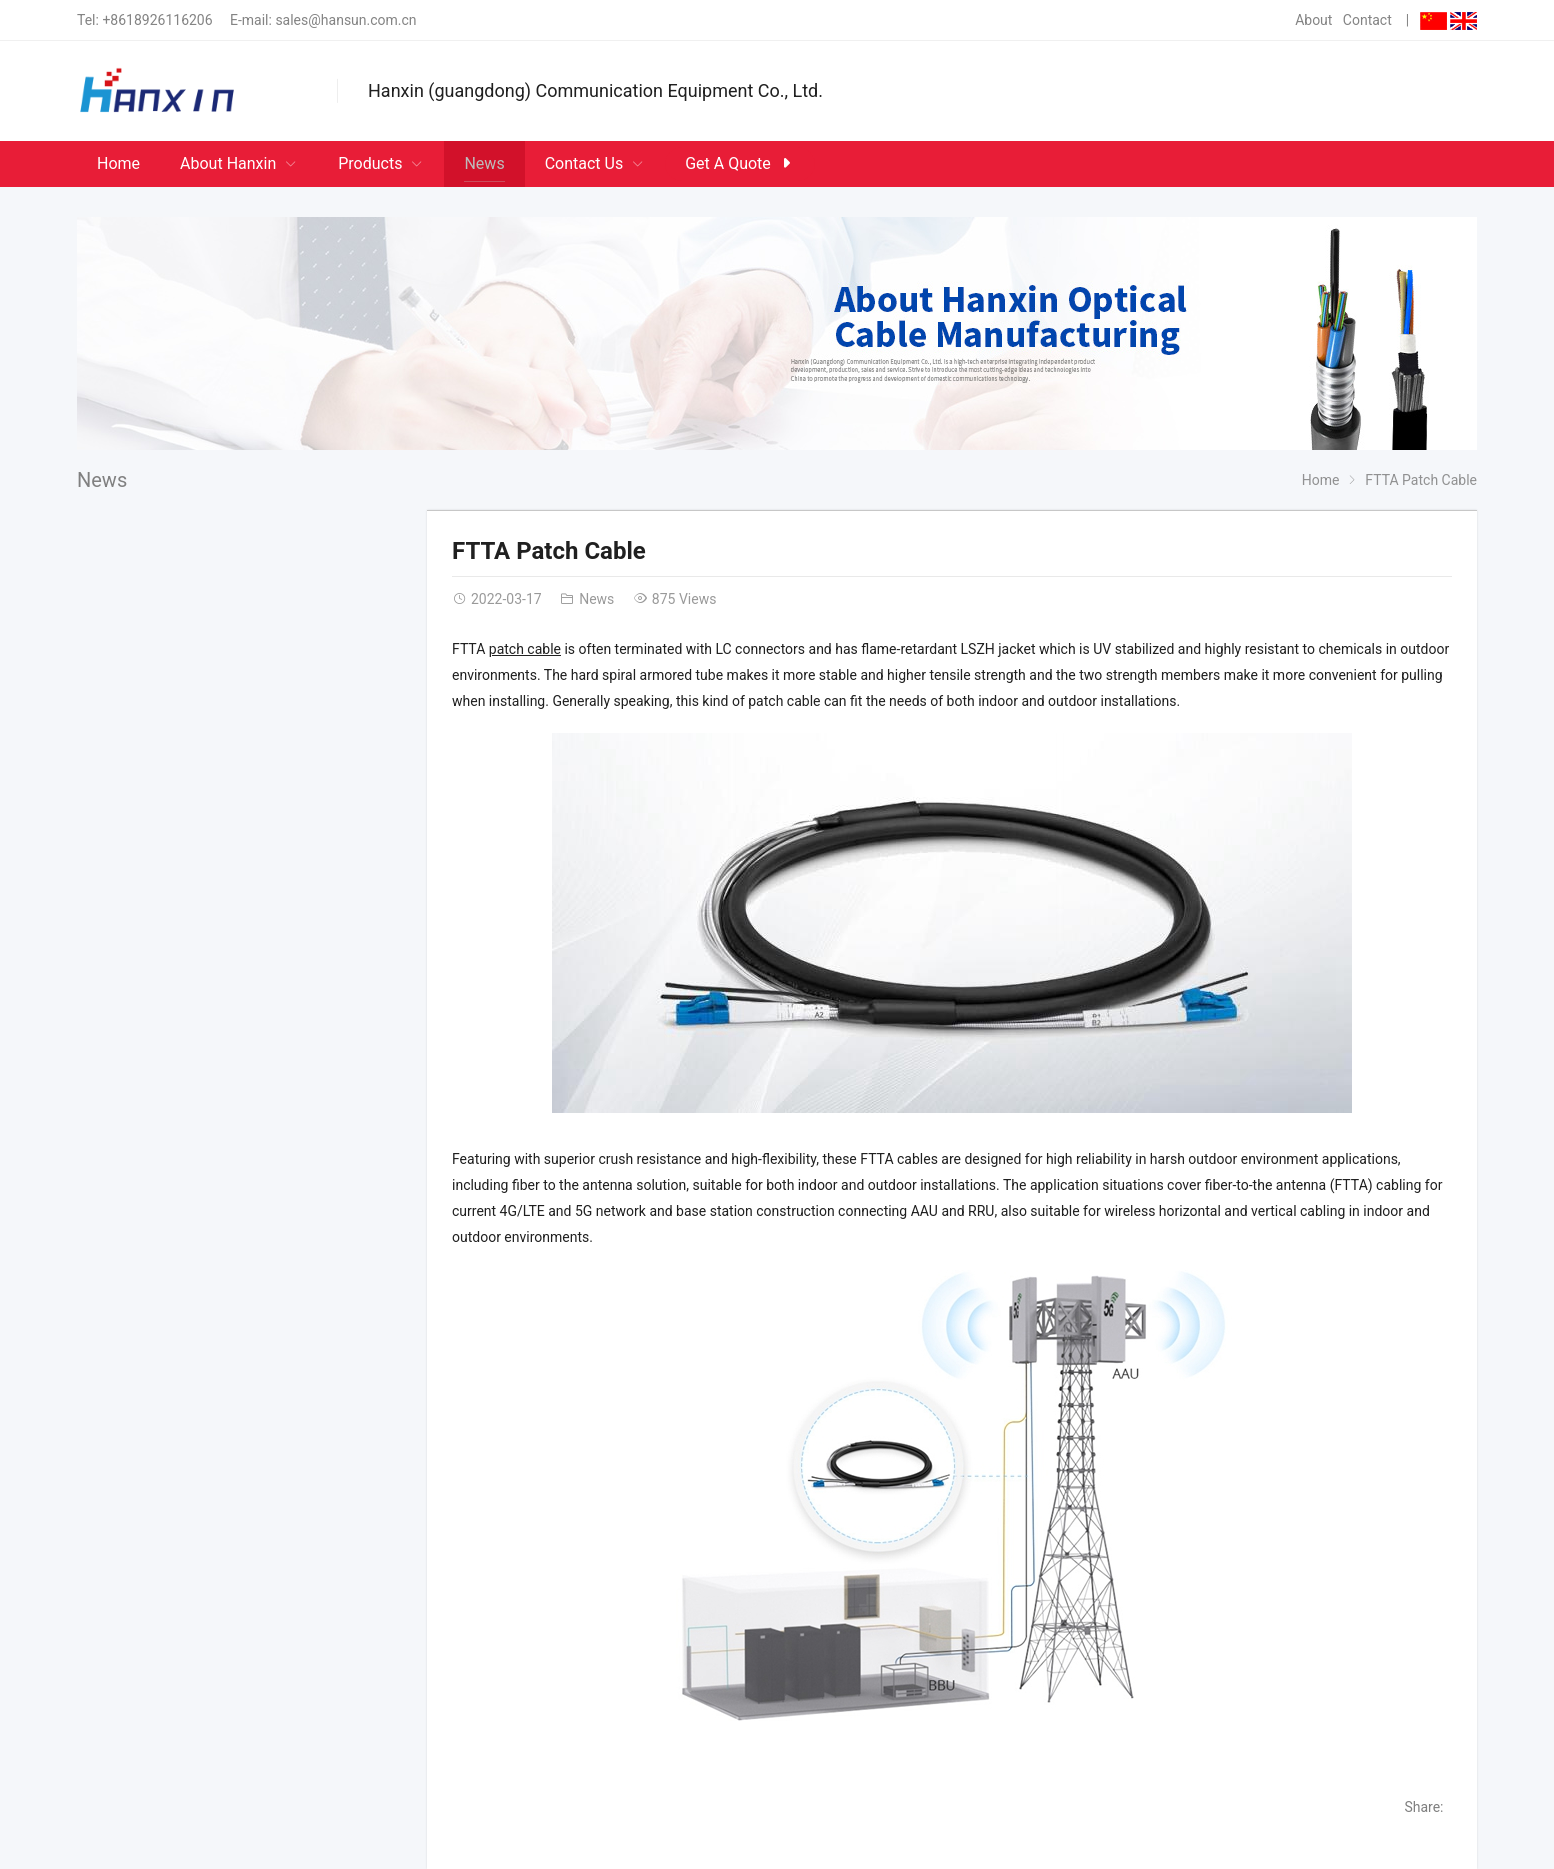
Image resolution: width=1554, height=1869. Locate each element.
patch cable (525, 649)
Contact (1367, 20)
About (1313, 20)
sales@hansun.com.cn (345, 20)
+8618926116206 (157, 20)
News (102, 480)
